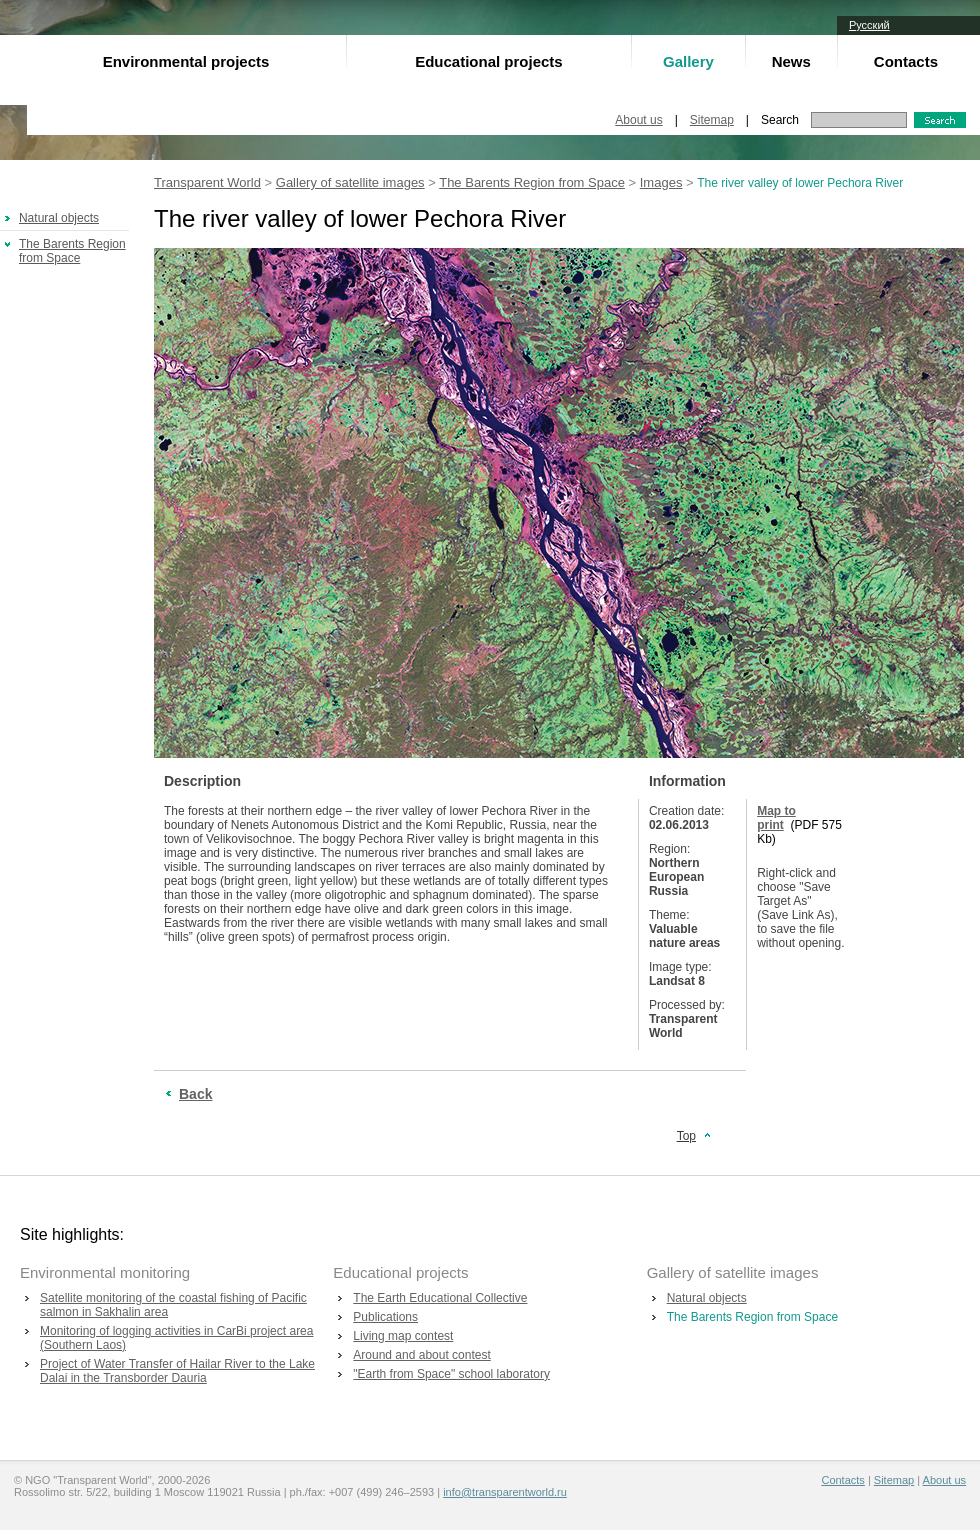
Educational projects (489, 61)
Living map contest (403, 1336)
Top (686, 1136)
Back (195, 1094)
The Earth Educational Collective (440, 1298)
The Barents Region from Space (72, 251)
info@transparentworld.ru (505, 1492)
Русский (869, 25)
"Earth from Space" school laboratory (451, 1374)
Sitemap (712, 120)
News (791, 61)
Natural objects (59, 218)
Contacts (906, 61)
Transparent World (207, 182)
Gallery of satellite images (350, 182)
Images (661, 182)
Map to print (776, 818)
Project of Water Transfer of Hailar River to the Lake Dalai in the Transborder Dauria (177, 1371)
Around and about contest (421, 1355)
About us (638, 120)
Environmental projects (186, 61)
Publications (385, 1317)
